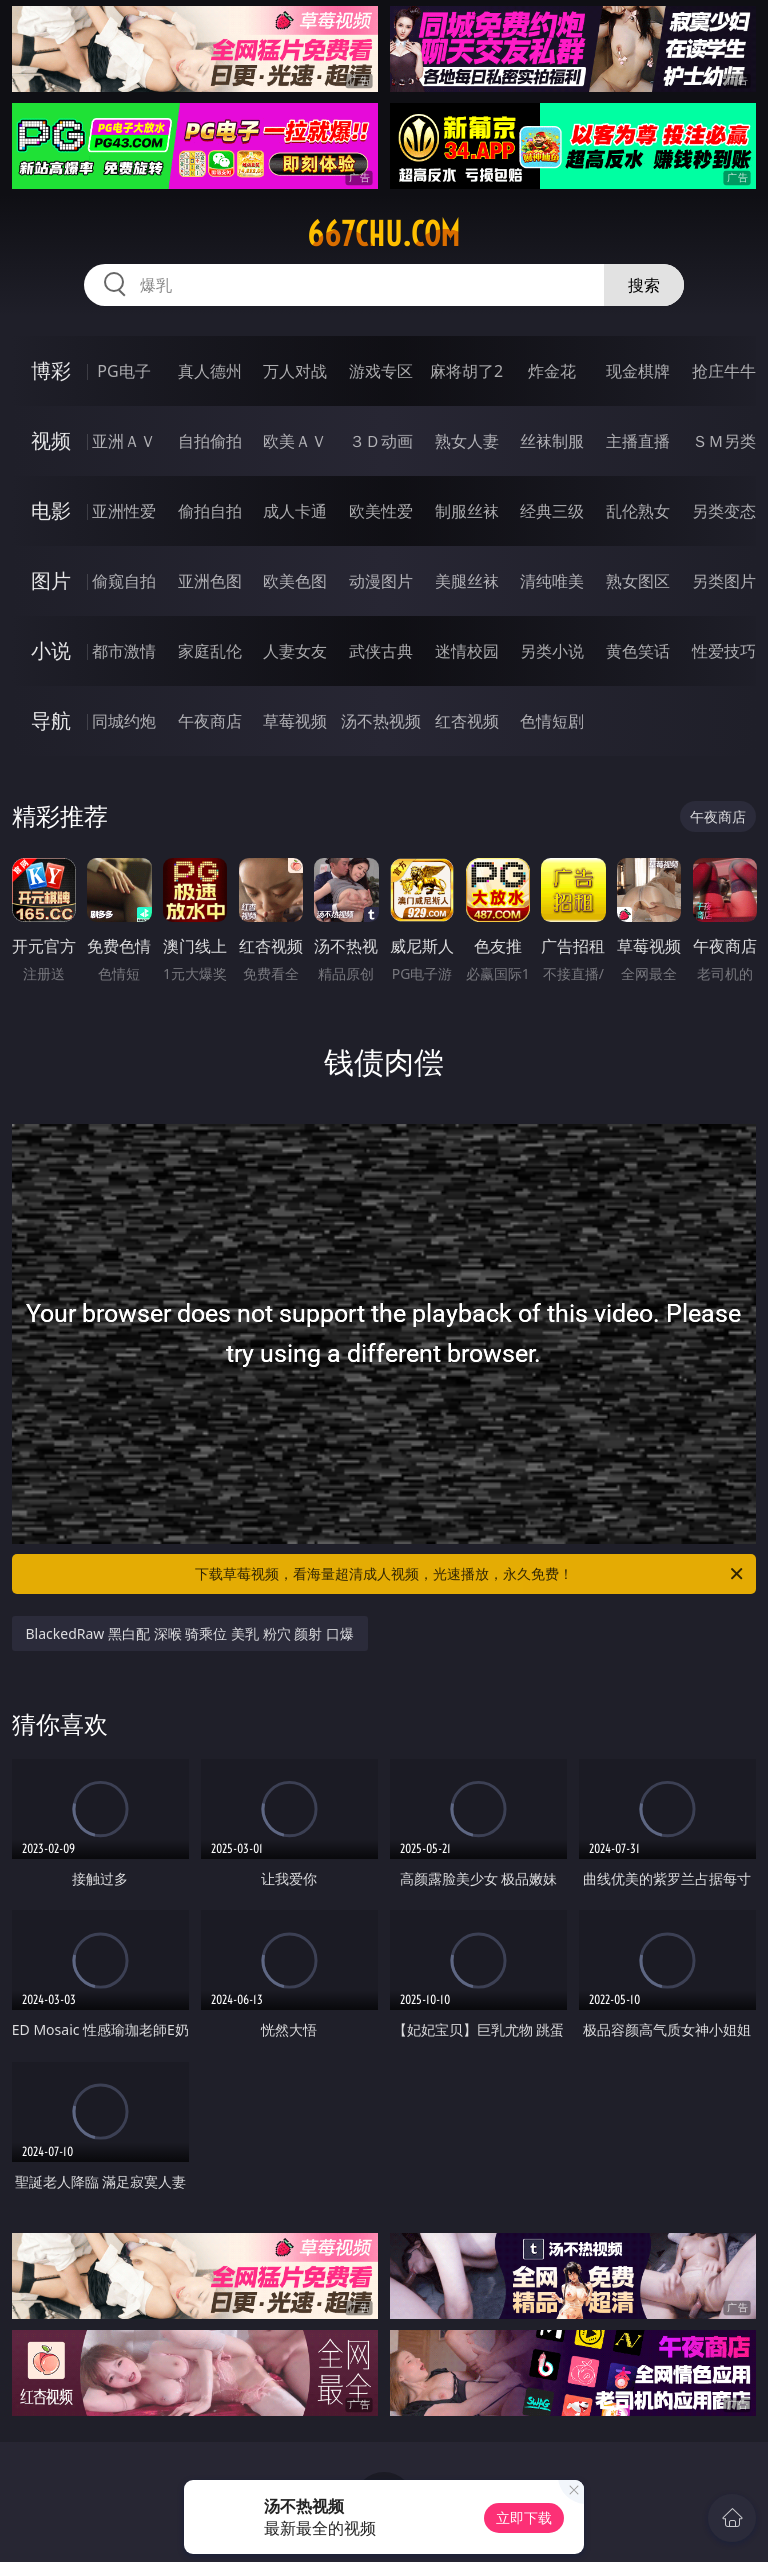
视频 (51, 440)
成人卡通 (295, 511)
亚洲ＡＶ (124, 441)
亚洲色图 (210, 581)
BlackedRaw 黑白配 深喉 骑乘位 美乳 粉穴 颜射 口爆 (190, 1633)
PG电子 (123, 371)
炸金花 (552, 371)
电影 (51, 510)
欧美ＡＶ (295, 441)
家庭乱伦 (210, 651)
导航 (51, 720)
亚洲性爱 (124, 511)
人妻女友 (295, 651)
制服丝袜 (467, 511)
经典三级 (552, 511)
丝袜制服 (552, 441)
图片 (51, 580)
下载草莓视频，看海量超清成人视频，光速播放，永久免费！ (470, 1574)
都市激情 (124, 651)
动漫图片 (381, 581)
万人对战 (295, 371)
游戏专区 (381, 371)
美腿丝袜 (467, 581)
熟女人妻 (467, 441)
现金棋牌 (638, 371)
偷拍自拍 (210, 511)
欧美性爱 (381, 511)
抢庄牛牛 (724, 371)
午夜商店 (210, 721)
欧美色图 (295, 581)
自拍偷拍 (210, 441)
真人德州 (210, 371)
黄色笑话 (638, 651)
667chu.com (383, 234)
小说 (51, 650)
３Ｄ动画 (381, 441)
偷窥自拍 (124, 581)
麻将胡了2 (466, 371)
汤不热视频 (381, 721)
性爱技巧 (724, 651)
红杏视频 (467, 721)
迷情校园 (467, 651)
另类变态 (724, 511)
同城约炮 (124, 721)
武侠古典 (381, 651)
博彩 (51, 370)
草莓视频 (295, 721)
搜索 (644, 285)
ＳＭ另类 (724, 441)
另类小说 (552, 651)
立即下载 (524, 2517)
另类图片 (724, 581)
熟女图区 (638, 581)
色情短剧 (552, 721)
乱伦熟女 (638, 511)
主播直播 (638, 441)
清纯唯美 (552, 581)
